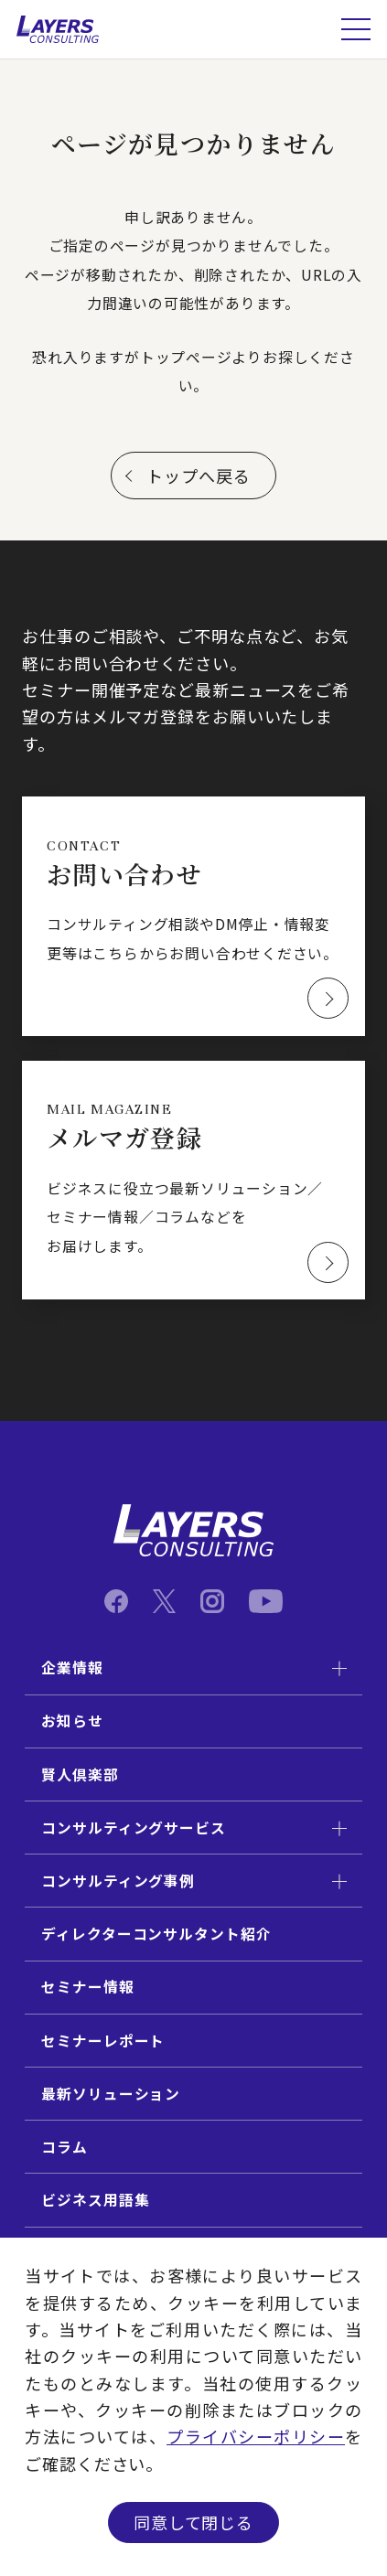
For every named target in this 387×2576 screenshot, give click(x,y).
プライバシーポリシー (256, 2436)
